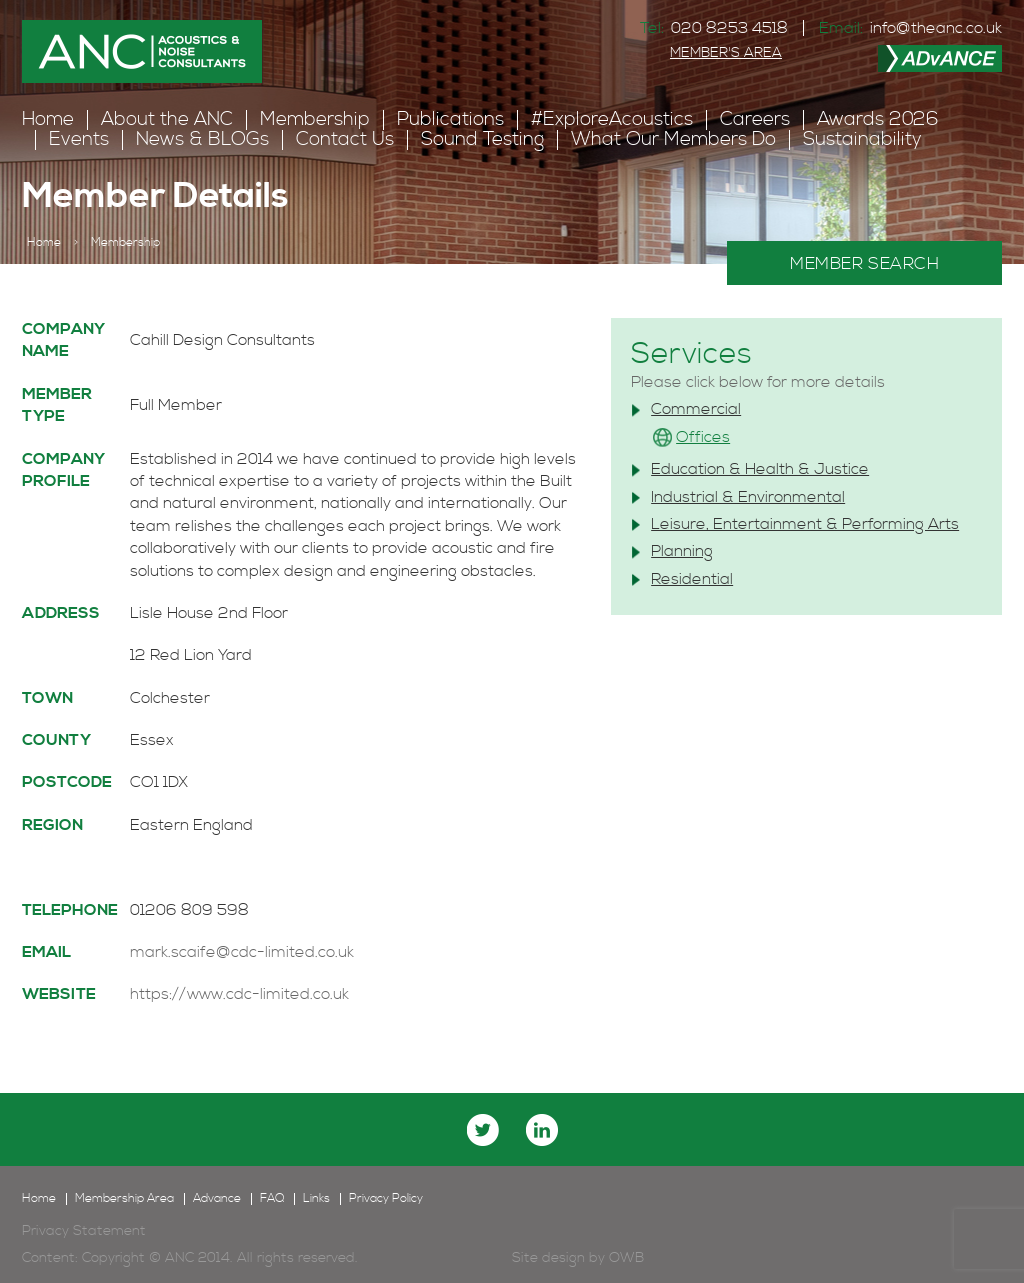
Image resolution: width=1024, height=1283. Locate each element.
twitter (483, 1130)
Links (316, 1199)
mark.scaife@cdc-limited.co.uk (242, 952)
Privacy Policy (386, 1199)
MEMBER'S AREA (726, 53)
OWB (626, 1258)
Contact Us (345, 139)
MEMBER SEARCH (864, 264)
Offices (703, 437)
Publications (450, 119)
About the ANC (167, 119)
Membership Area (124, 1199)
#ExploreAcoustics (612, 119)
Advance (217, 1199)
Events (79, 139)
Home (48, 119)
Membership (315, 119)
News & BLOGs (202, 139)
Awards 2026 (878, 119)
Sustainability (862, 139)
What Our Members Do (673, 139)
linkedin (542, 1130)
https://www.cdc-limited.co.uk (239, 994)
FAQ (272, 1199)
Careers (755, 119)
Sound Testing (482, 139)
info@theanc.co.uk (936, 28)
